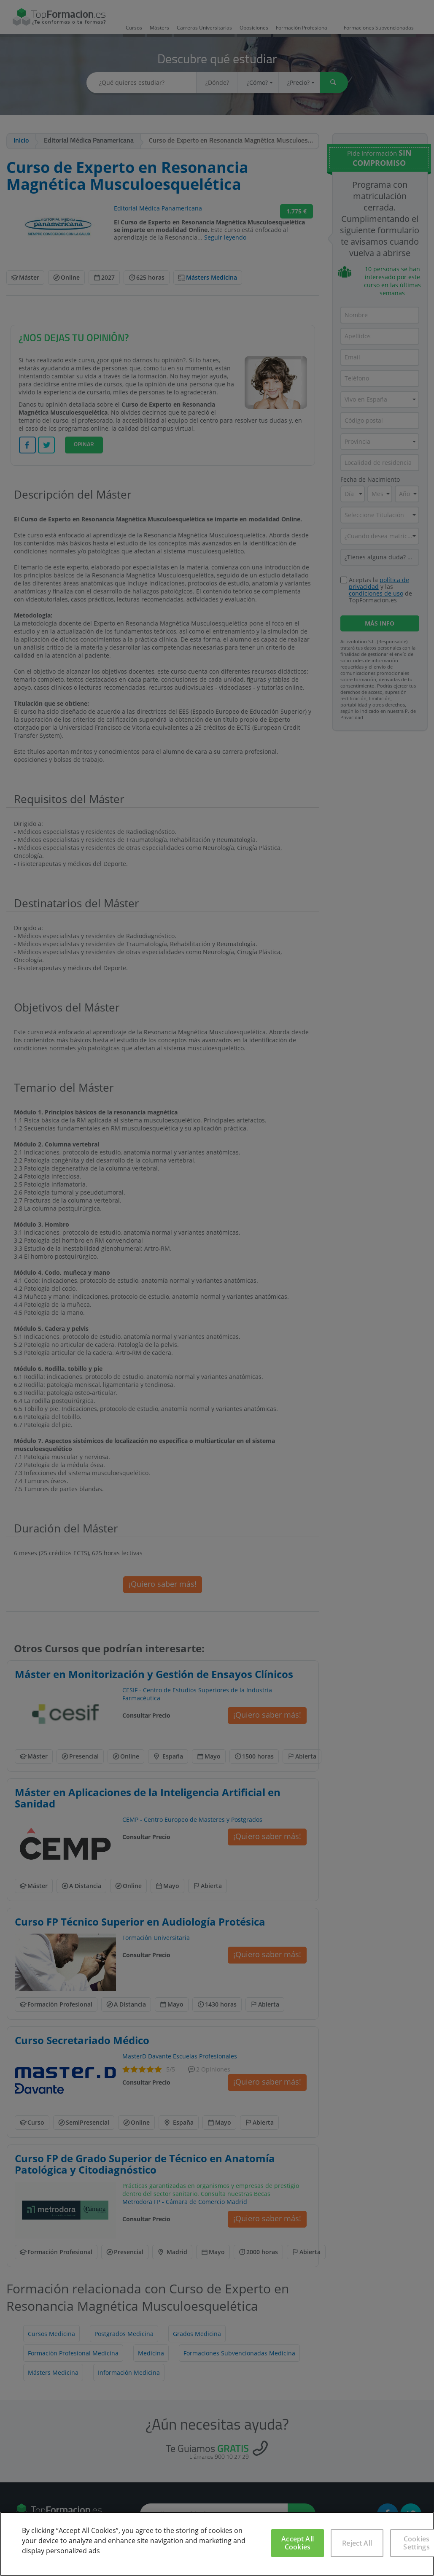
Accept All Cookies (297, 2543)
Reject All (357, 2543)
